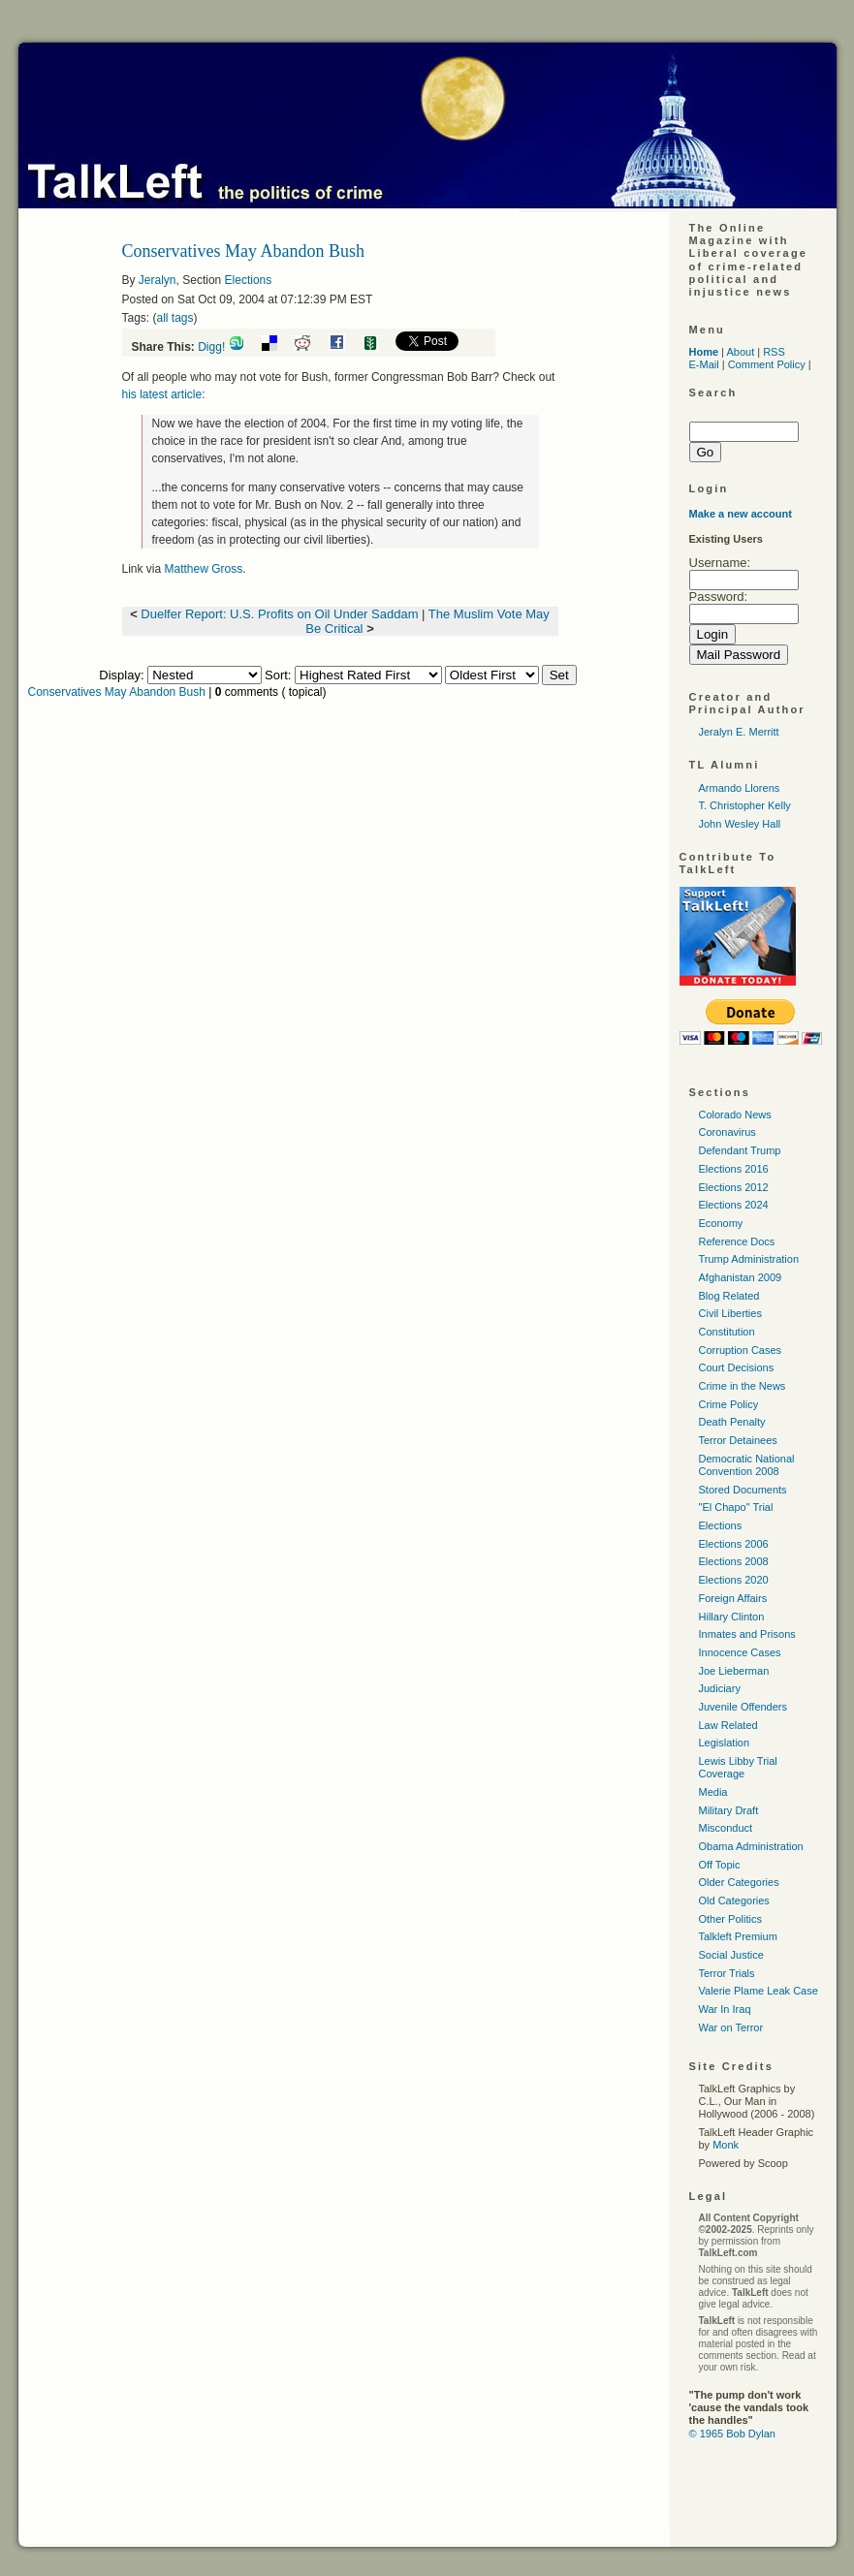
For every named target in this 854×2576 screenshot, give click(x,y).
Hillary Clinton (732, 1616)
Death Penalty (732, 1422)
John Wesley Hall (740, 824)
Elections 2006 (734, 1544)
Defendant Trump (740, 1150)
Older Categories (739, 1882)
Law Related (728, 1725)
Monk (725, 2145)
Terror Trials (727, 1973)
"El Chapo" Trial (736, 1507)
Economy (721, 1223)
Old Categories (734, 1900)
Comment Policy (767, 364)
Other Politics (730, 1919)
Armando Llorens (739, 788)
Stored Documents (743, 1489)
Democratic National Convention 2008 (747, 1465)
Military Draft (729, 1810)
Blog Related (729, 1296)
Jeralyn (157, 280)
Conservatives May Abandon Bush (117, 692)
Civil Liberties (730, 1313)
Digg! (211, 347)
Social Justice (731, 1955)
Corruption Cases (740, 1350)
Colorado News (735, 1114)
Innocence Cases (740, 1652)
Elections (248, 280)
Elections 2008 (734, 1561)
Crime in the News (742, 1386)
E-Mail (704, 364)
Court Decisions (737, 1367)
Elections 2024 (734, 1204)
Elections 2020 (734, 1580)
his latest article (162, 394)
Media (713, 1792)
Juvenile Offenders (743, 1706)
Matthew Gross (204, 569)
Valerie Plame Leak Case (758, 1990)
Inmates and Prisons (747, 1634)
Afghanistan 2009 (740, 1277)
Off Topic (720, 1864)
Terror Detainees (738, 1440)
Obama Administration (751, 1846)
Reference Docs (737, 1241)
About (740, 352)
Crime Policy (729, 1404)
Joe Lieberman (734, 1671)
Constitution (727, 1331)
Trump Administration (749, 1259)
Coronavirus (727, 1132)
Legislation (724, 1742)
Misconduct (726, 1828)
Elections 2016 (734, 1169)
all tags (175, 318)
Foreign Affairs (733, 1598)
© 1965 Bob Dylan (732, 2433)
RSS (774, 352)
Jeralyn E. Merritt (739, 732)
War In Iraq (725, 2009)
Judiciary (720, 1688)
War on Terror (731, 2027)
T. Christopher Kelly (745, 805)
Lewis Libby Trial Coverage (738, 1767)
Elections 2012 (734, 1187)
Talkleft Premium (738, 1936)
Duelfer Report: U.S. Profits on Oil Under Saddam (279, 614)
